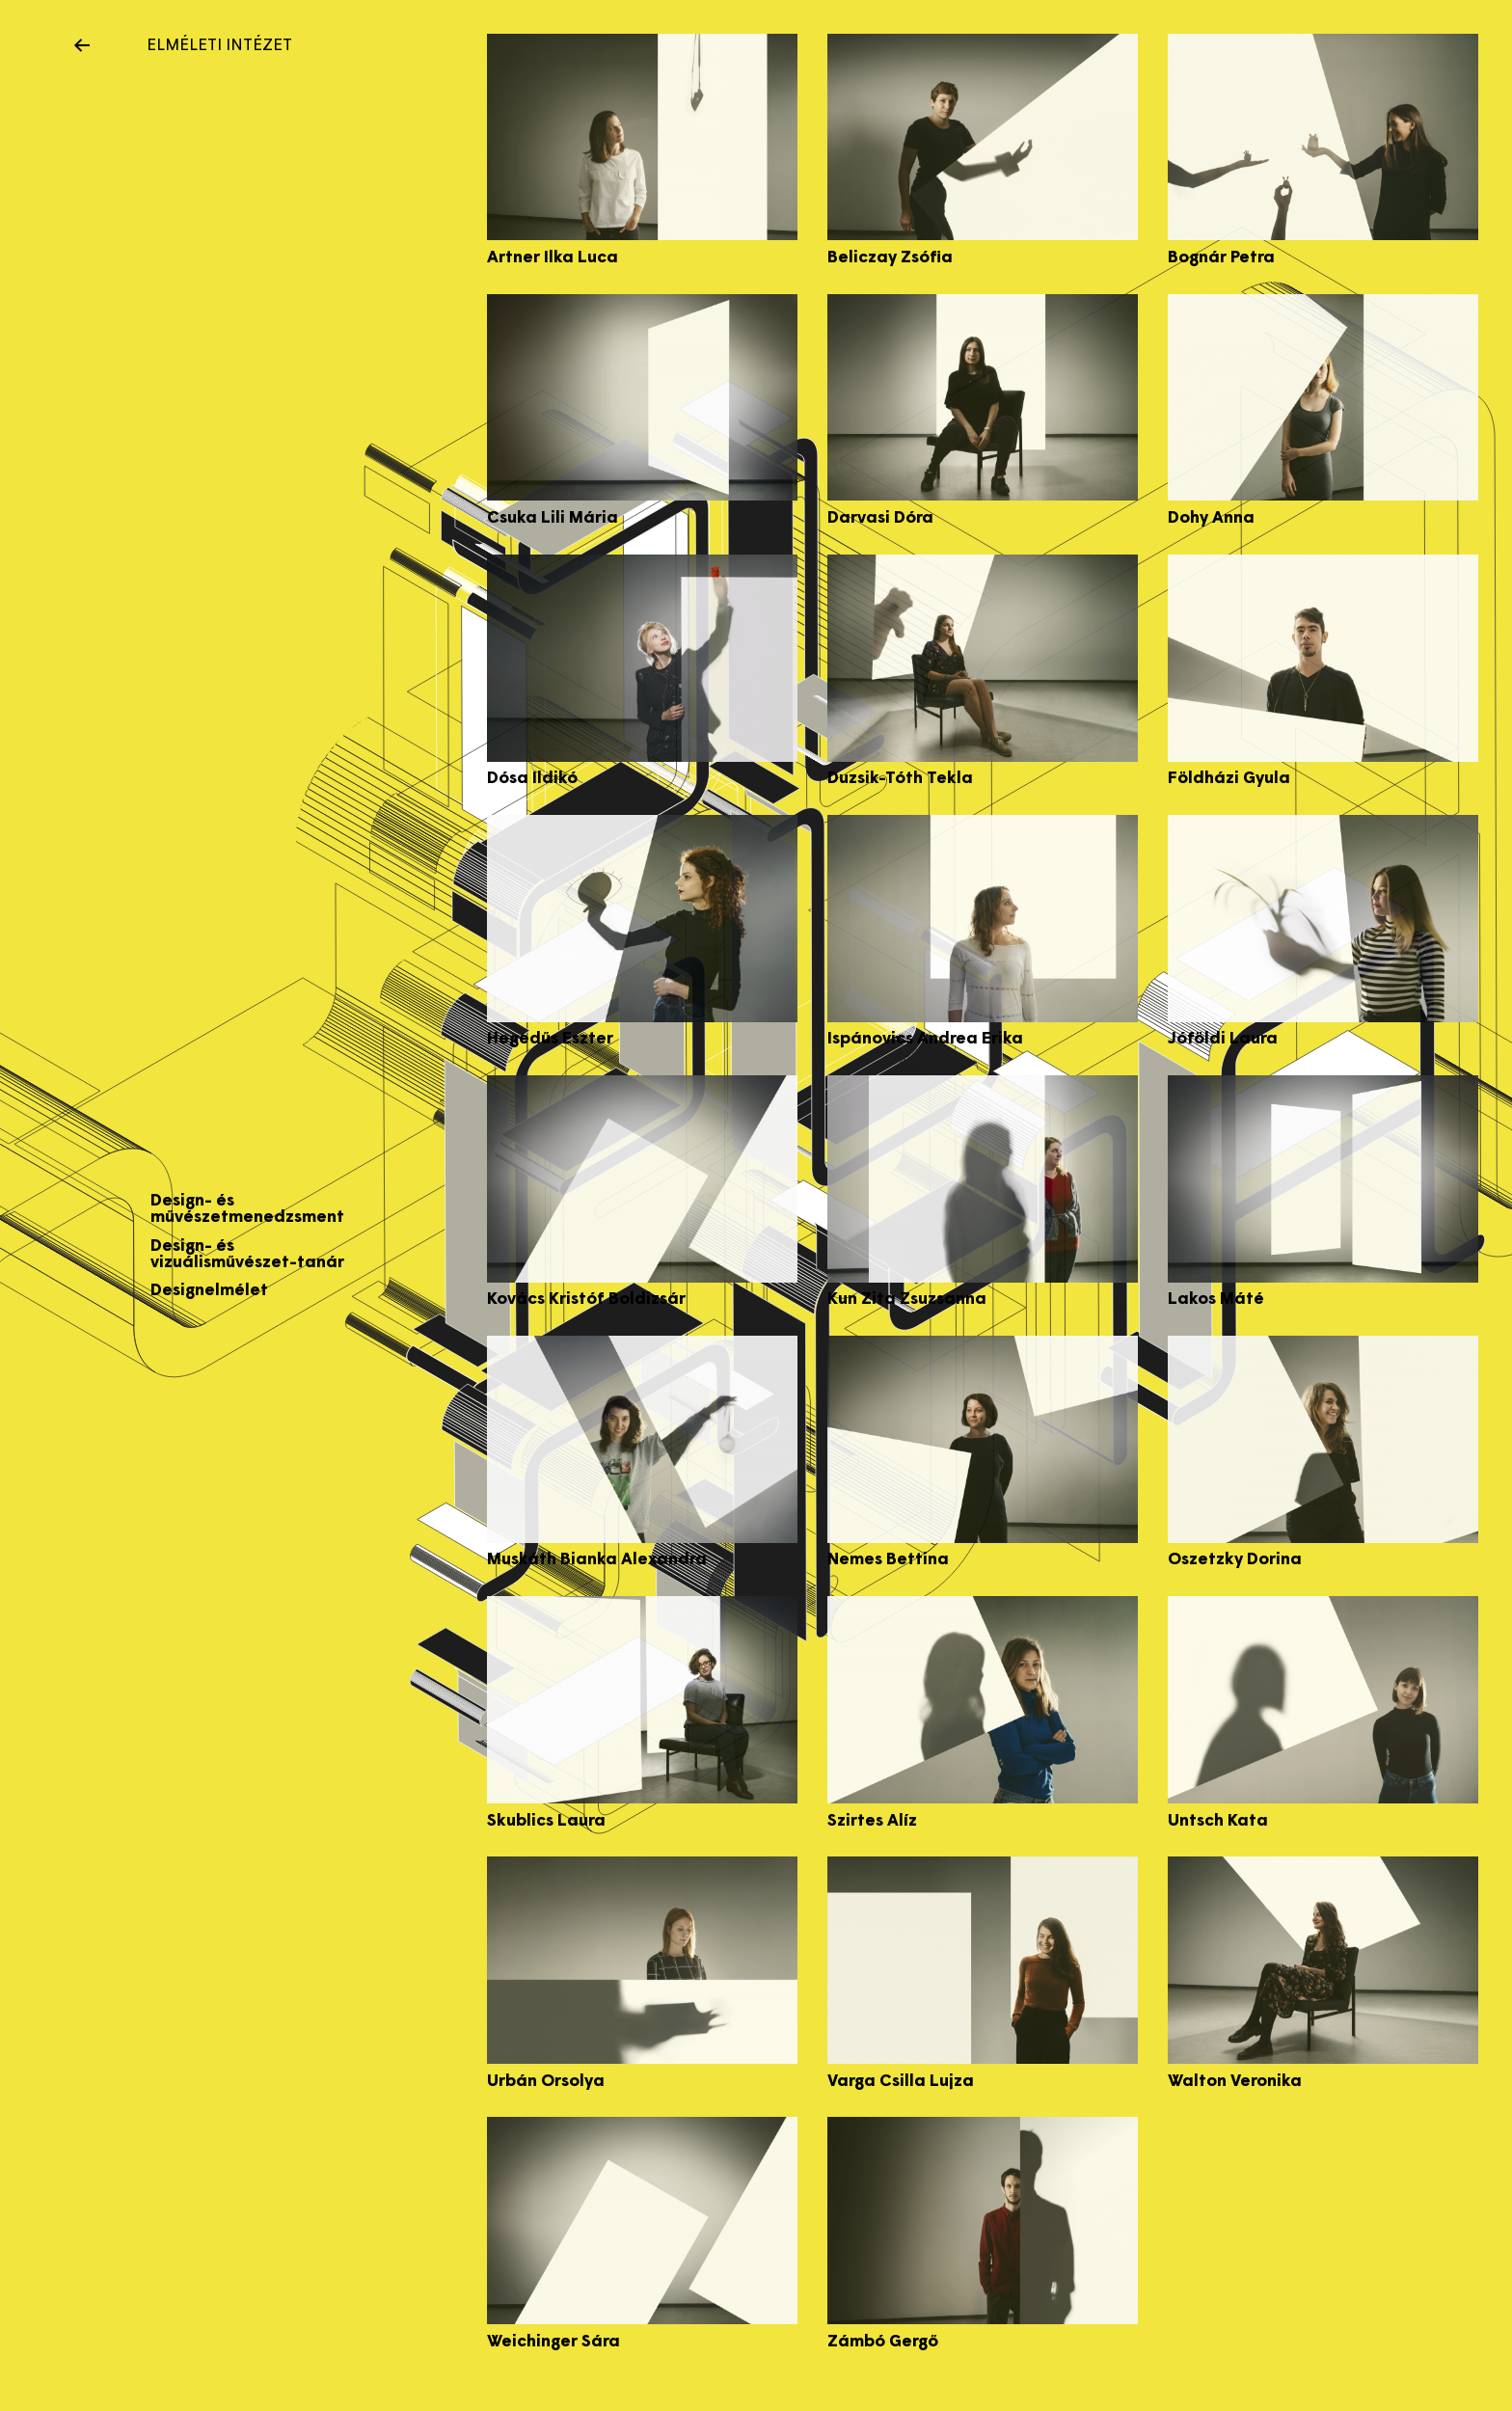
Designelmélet (209, 1291)
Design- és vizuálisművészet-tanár (247, 1254)
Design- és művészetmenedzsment (247, 1209)
